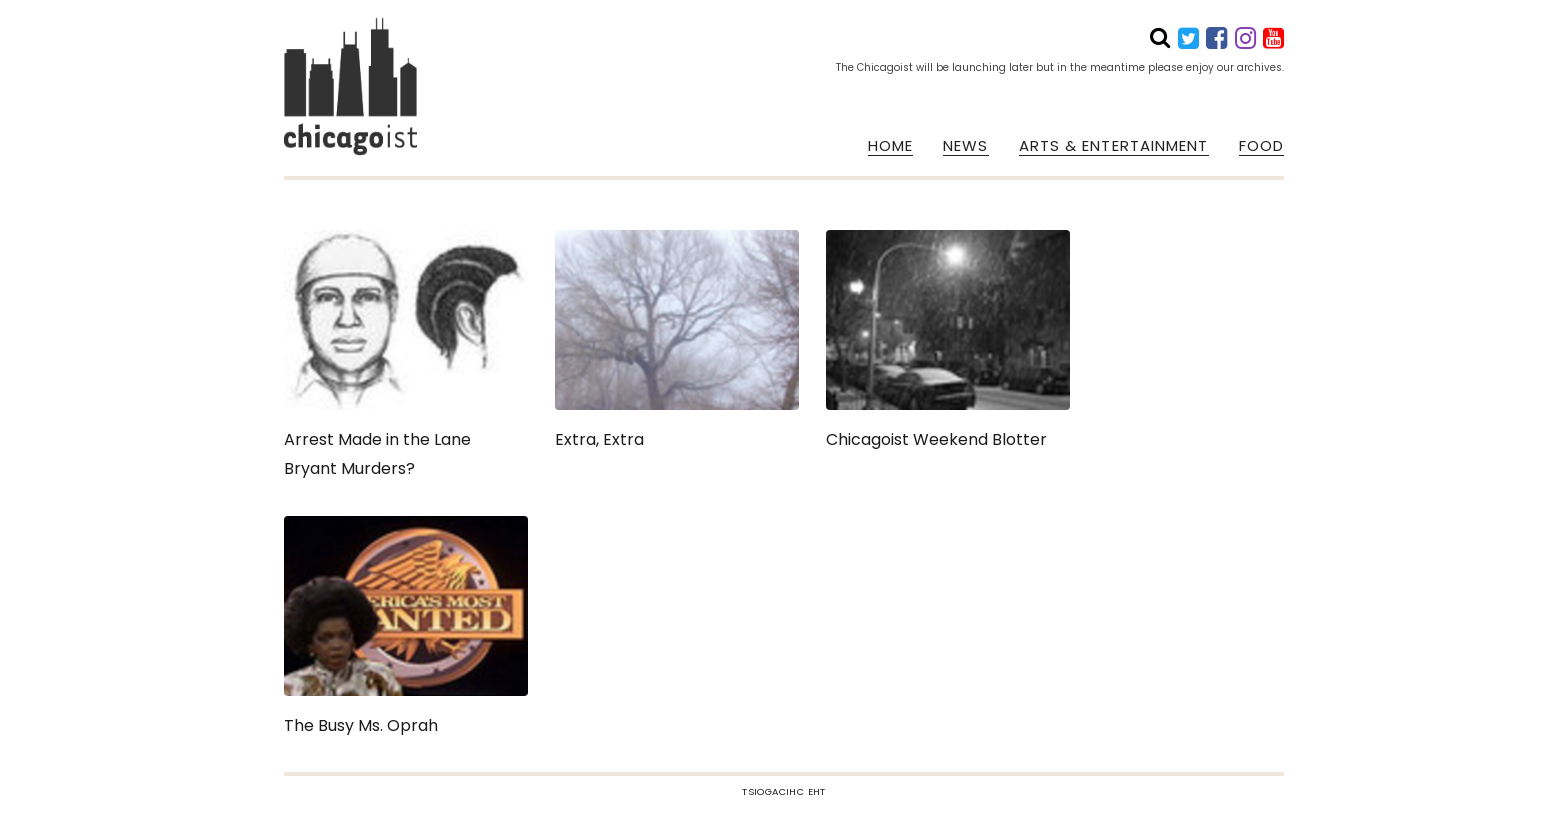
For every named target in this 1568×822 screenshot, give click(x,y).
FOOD (1261, 146)
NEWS (965, 146)
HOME (890, 146)
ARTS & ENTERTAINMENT (1114, 146)
